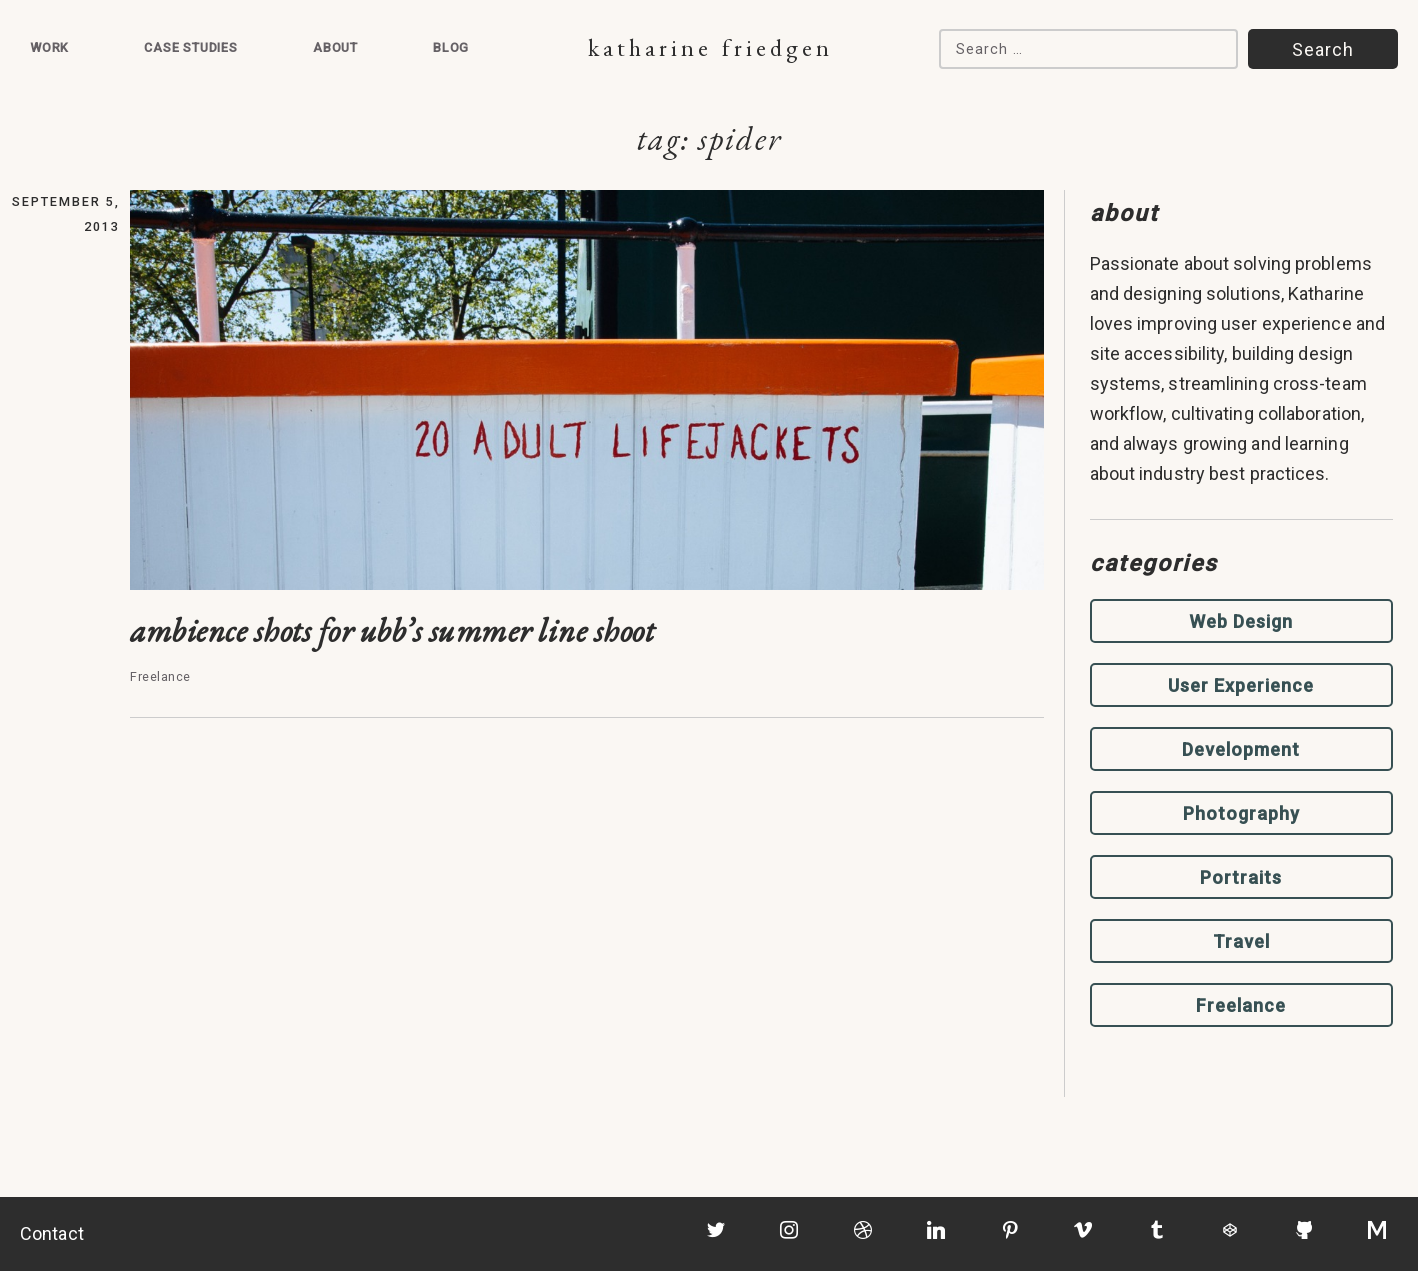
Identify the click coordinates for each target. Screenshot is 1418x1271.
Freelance (1241, 1005)
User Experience (1241, 685)
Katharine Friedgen (710, 47)
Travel (1241, 941)
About (335, 47)
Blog (451, 47)
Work (49, 47)
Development (1241, 749)
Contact (52, 1233)
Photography (1241, 813)
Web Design (1241, 621)
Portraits (1241, 877)
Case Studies (191, 47)
